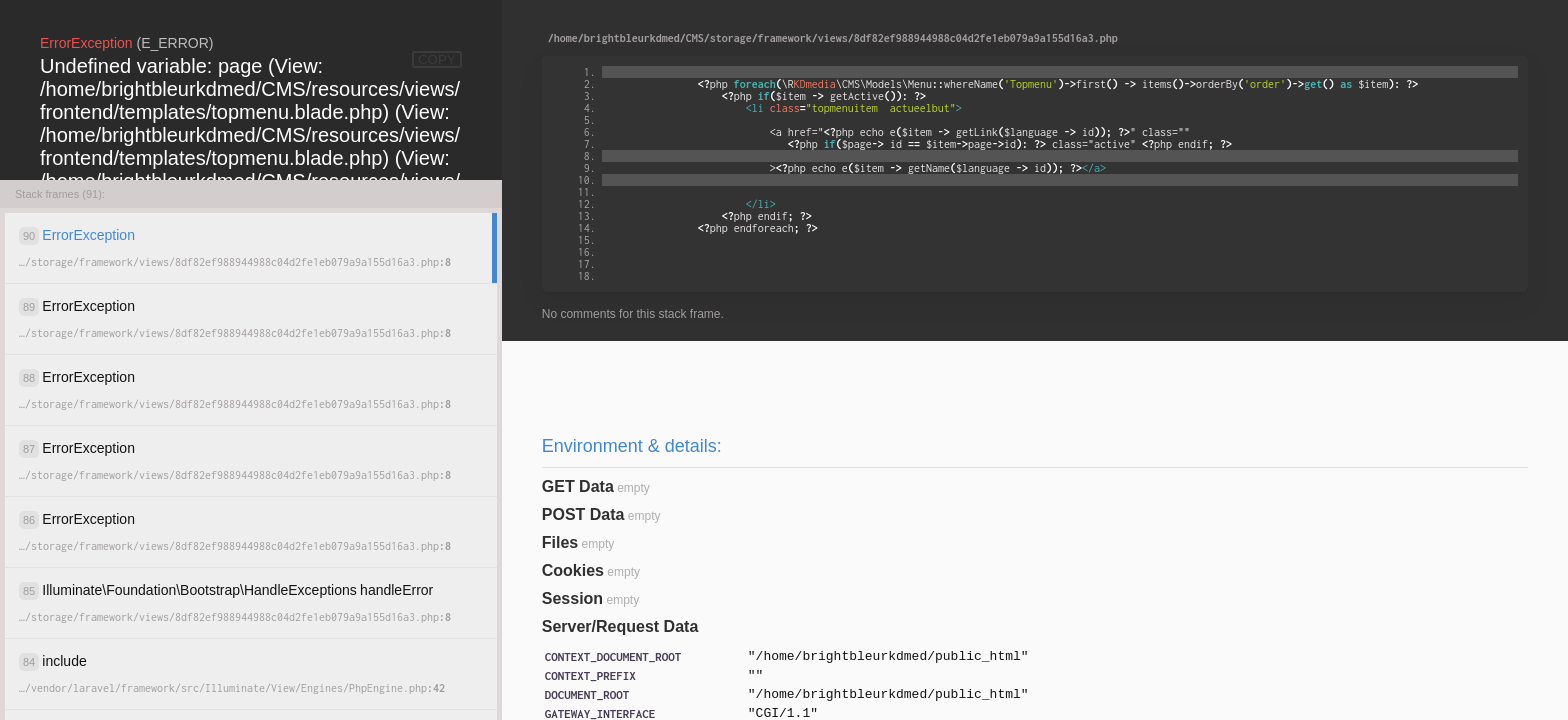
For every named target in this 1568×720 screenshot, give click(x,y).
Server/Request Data (620, 626)
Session (572, 598)
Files (560, 542)
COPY (437, 59)
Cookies (573, 570)
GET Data (578, 486)
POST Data (583, 514)
